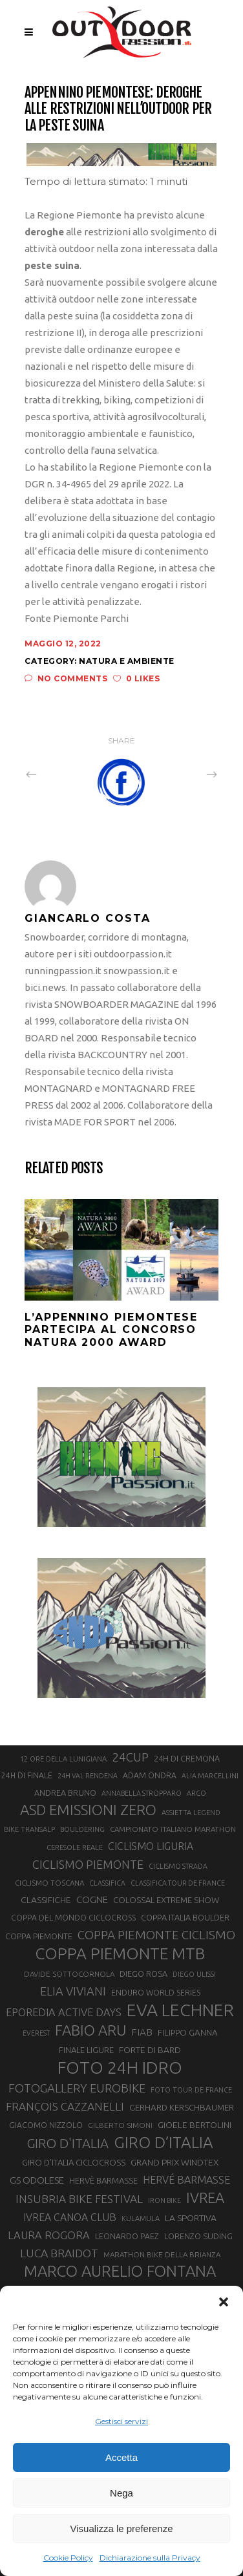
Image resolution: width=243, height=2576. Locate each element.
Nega (121, 2492)
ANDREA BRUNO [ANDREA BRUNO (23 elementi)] (65, 1792)
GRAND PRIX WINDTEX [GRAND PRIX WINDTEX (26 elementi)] (174, 2162)
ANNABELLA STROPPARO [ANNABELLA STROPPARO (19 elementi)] (141, 1793)
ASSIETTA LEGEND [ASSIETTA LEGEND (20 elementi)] (191, 1812)
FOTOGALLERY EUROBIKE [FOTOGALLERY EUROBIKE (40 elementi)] (76, 2087)
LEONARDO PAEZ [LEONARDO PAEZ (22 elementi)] (127, 2236)
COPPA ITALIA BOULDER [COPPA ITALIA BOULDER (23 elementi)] (185, 1917)
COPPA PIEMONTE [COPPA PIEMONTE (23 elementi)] (38, 1936)
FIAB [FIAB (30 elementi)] (142, 2032)
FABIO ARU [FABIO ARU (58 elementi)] (90, 2030)
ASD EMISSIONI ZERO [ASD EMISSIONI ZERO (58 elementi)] (88, 1810)
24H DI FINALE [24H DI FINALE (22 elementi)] (26, 1775)
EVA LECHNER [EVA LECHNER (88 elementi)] (180, 2009)
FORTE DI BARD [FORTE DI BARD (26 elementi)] (150, 2050)
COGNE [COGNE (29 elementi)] (92, 1899)
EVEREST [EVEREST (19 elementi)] (36, 2033)
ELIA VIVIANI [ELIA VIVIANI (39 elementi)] (73, 1991)
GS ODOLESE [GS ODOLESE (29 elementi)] (37, 2180)
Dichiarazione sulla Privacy (150, 2557)
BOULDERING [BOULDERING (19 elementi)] (82, 1829)
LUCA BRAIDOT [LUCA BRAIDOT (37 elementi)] (59, 2253)
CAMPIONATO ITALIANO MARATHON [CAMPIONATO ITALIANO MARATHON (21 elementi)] (173, 1829)
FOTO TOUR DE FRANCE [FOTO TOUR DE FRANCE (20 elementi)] (191, 2090)
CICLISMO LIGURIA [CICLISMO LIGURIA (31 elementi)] (150, 1846)
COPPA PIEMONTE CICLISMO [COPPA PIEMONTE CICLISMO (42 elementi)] (156, 1935)
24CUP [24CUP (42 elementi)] (130, 1757)
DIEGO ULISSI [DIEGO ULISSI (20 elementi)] (194, 1974)
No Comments (66, 678)
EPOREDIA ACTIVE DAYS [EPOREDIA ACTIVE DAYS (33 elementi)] (64, 2012)
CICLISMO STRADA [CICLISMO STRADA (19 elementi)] (178, 1866)
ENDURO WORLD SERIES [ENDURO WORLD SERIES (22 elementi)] (155, 1992)
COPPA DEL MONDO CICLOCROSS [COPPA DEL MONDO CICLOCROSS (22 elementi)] (73, 1917)
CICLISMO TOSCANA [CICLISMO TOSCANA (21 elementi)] (49, 1883)
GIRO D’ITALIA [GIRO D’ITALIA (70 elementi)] (163, 2142)
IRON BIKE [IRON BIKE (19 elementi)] (164, 2200)
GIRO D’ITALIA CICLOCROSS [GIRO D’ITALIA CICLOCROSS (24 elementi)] (73, 2162)
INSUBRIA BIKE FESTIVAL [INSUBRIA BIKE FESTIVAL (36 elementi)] (79, 2199)
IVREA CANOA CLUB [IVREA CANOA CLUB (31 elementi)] (69, 2217)
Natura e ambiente (126, 661)
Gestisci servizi (121, 2421)
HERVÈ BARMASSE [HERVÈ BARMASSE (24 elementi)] (103, 2180)
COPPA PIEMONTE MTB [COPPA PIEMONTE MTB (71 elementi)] (120, 1953)
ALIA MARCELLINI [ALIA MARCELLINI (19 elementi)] (210, 1776)
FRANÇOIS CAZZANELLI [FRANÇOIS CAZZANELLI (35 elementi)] (65, 2106)
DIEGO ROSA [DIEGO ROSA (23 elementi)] (143, 1973)
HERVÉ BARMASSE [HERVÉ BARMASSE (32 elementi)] (186, 2180)
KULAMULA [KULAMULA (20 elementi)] (141, 2218)
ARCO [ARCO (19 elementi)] (196, 1793)
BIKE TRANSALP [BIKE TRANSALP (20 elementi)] (29, 1829)
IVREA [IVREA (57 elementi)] (205, 2197)
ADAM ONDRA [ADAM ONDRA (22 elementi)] (149, 1775)
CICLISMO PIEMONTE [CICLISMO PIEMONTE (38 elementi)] (87, 1864)
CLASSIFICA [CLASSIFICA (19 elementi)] (107, 1883)
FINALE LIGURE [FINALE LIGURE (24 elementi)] (86, 2049)
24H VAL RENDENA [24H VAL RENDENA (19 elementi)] (88, 1776)
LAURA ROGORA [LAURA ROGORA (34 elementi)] (49, 2235)
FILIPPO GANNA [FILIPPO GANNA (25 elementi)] (188, 2033)
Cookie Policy (68, 2557)
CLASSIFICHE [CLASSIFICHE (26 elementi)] (46, 1900)
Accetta (121, 2457)
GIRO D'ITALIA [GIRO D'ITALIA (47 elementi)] (67, 2143)
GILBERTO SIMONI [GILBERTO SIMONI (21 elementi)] (120, 2125)
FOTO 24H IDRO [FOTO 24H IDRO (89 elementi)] (120, 2067)
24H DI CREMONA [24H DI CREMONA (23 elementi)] (187, 1758)
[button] (223, 2301)
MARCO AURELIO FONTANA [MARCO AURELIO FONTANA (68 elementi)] (120, 2271)
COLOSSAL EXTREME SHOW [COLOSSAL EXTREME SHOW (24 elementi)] (166, 1899)
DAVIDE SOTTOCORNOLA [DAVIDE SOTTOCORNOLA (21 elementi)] (69, 1974)
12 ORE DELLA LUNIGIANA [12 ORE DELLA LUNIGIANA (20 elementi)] (63, 1759)
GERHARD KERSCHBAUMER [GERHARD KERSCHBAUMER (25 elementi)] (181, 2108)
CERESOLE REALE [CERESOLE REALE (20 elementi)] (75, 1847)
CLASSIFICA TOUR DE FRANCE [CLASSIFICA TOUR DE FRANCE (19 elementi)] (178, 1883)
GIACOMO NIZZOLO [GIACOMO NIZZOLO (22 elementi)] (46, 2125)
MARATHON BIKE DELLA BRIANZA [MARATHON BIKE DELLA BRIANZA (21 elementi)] (161, 2254)
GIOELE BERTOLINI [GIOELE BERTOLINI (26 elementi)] (194, 2125)
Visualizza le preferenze (121, 2528)
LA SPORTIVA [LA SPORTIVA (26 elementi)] (191, 2218)
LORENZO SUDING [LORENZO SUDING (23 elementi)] (198, 2236)
